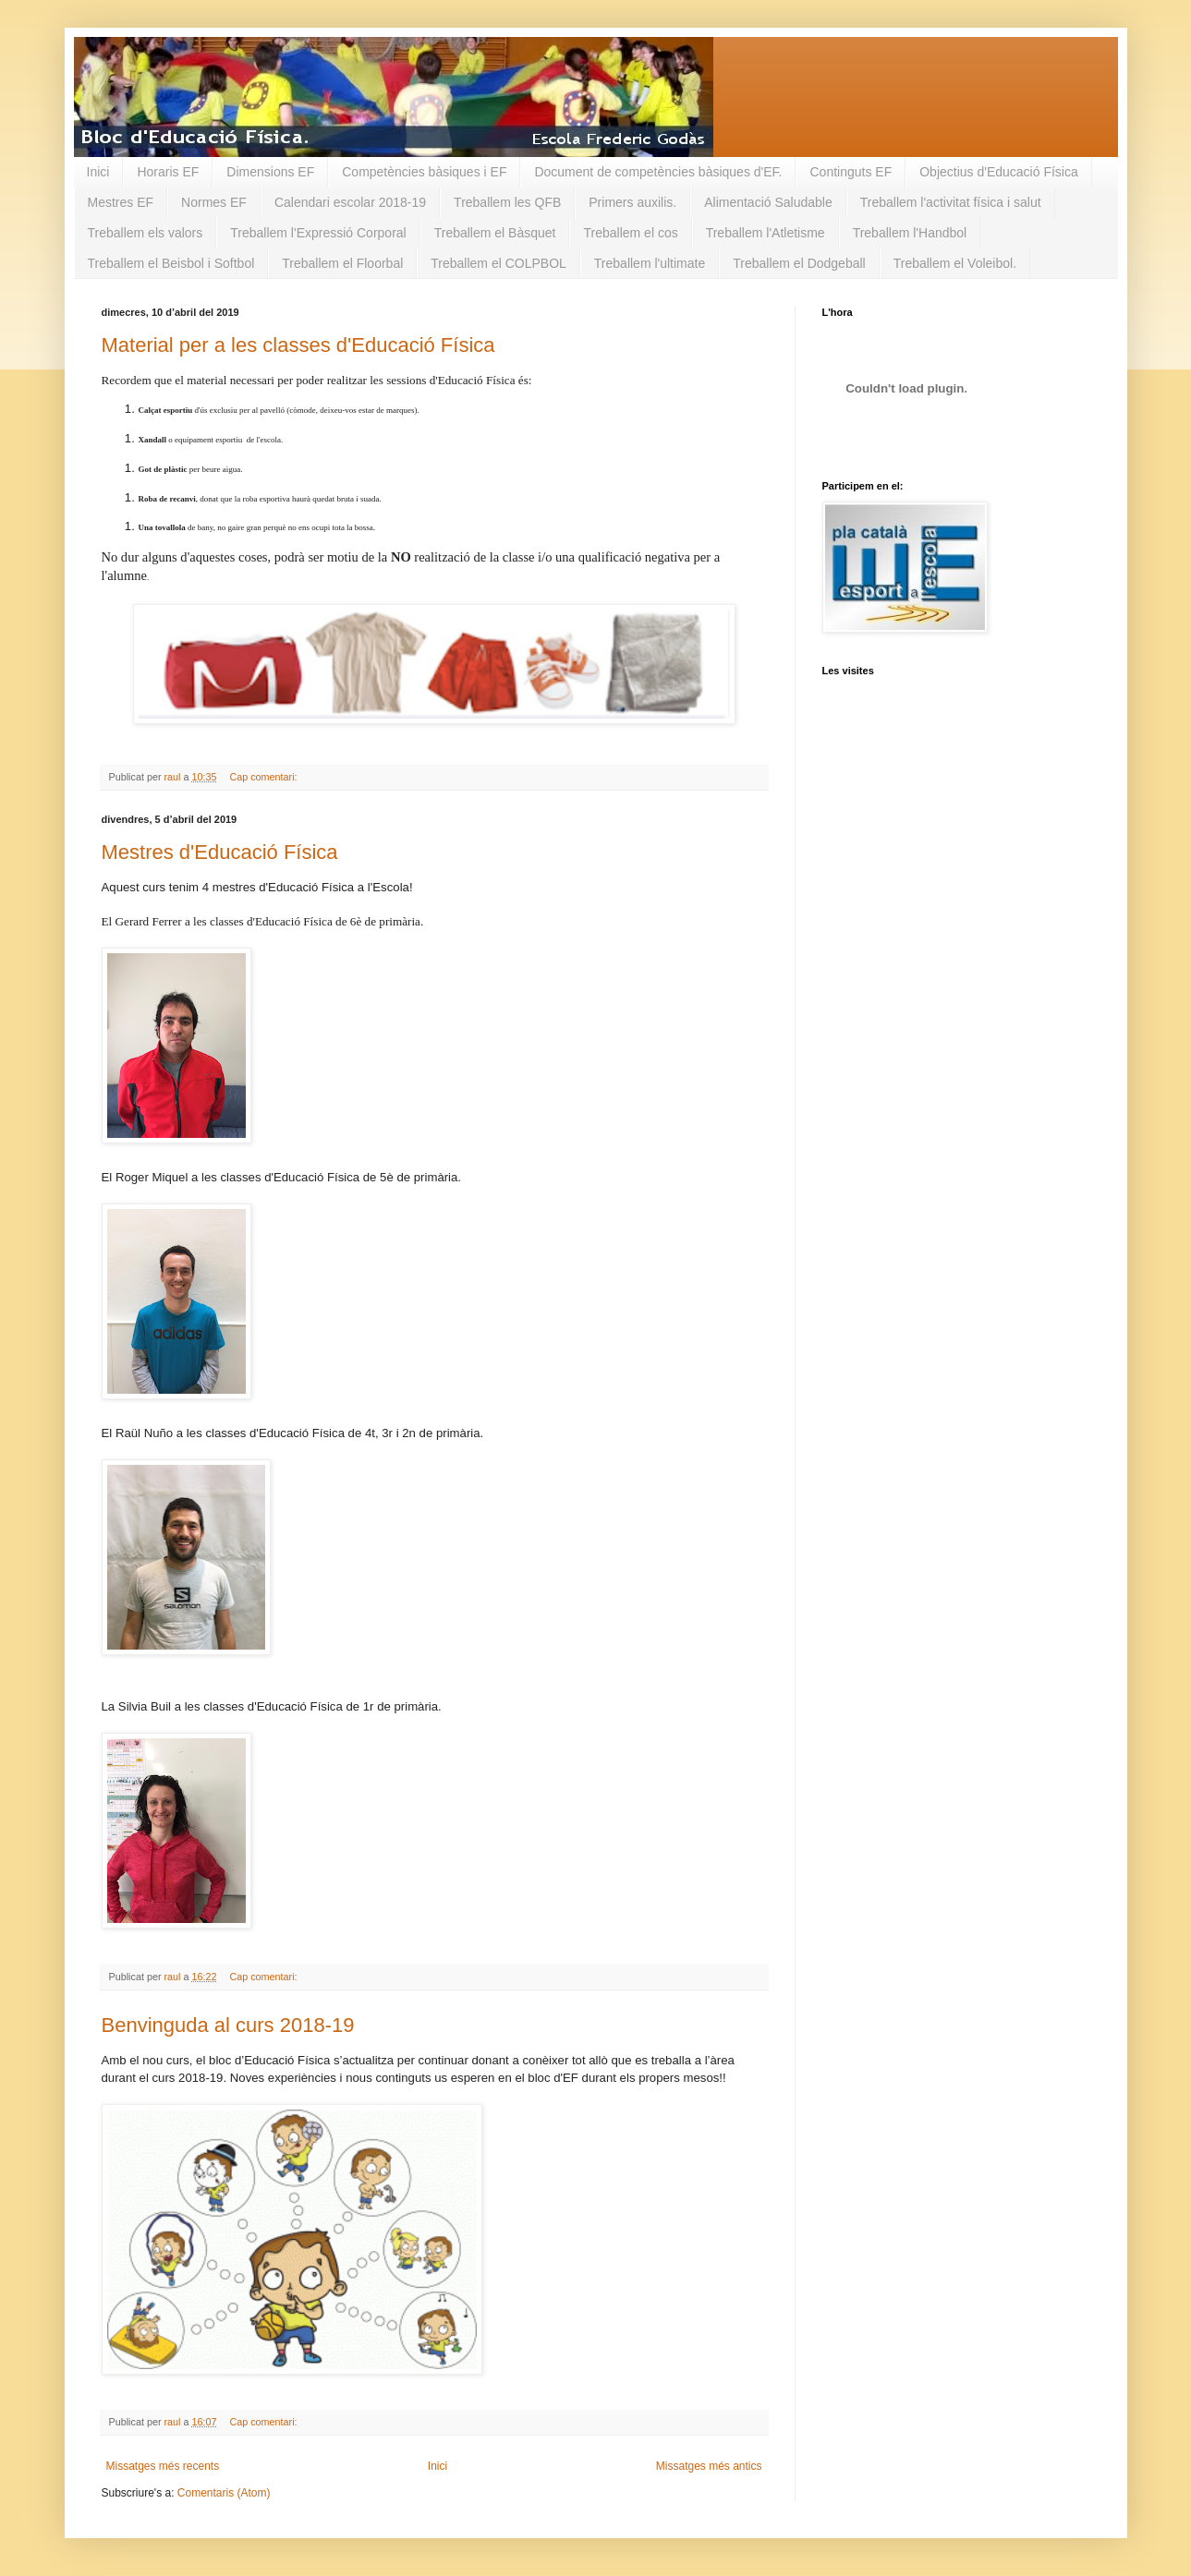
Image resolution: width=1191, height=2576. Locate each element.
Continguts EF (850, 171)
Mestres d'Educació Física (220, 852)
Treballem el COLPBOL (498, 263)
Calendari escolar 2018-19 (350, 202)
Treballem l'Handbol (910, 232)
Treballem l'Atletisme (765, 232)
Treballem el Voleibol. (954, 263)
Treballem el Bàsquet (495, 232)
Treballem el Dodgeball (799, 263)
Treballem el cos (630, 232)
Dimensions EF (270, 171)
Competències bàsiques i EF (424, 171)
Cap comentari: (264, 776)
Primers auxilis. (632, 202)
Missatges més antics (709, 2466)
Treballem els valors (145, 232)
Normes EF (214, 202)
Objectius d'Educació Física (998, 171)
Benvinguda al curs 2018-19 (228, 2025)
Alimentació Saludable (768, 202)
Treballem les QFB (507, 202)
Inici (98, 171)
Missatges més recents (163, 2466)
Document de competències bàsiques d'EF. (658, 171)
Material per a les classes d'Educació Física (298, 345)
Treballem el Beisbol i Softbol (171, 263)
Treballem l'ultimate (649, 263)
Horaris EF (168, 171)
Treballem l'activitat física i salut (950, 202)
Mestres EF (121, 202)
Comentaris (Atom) (224, 2492)
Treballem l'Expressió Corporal (318, 232)
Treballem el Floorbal (342, 263)
